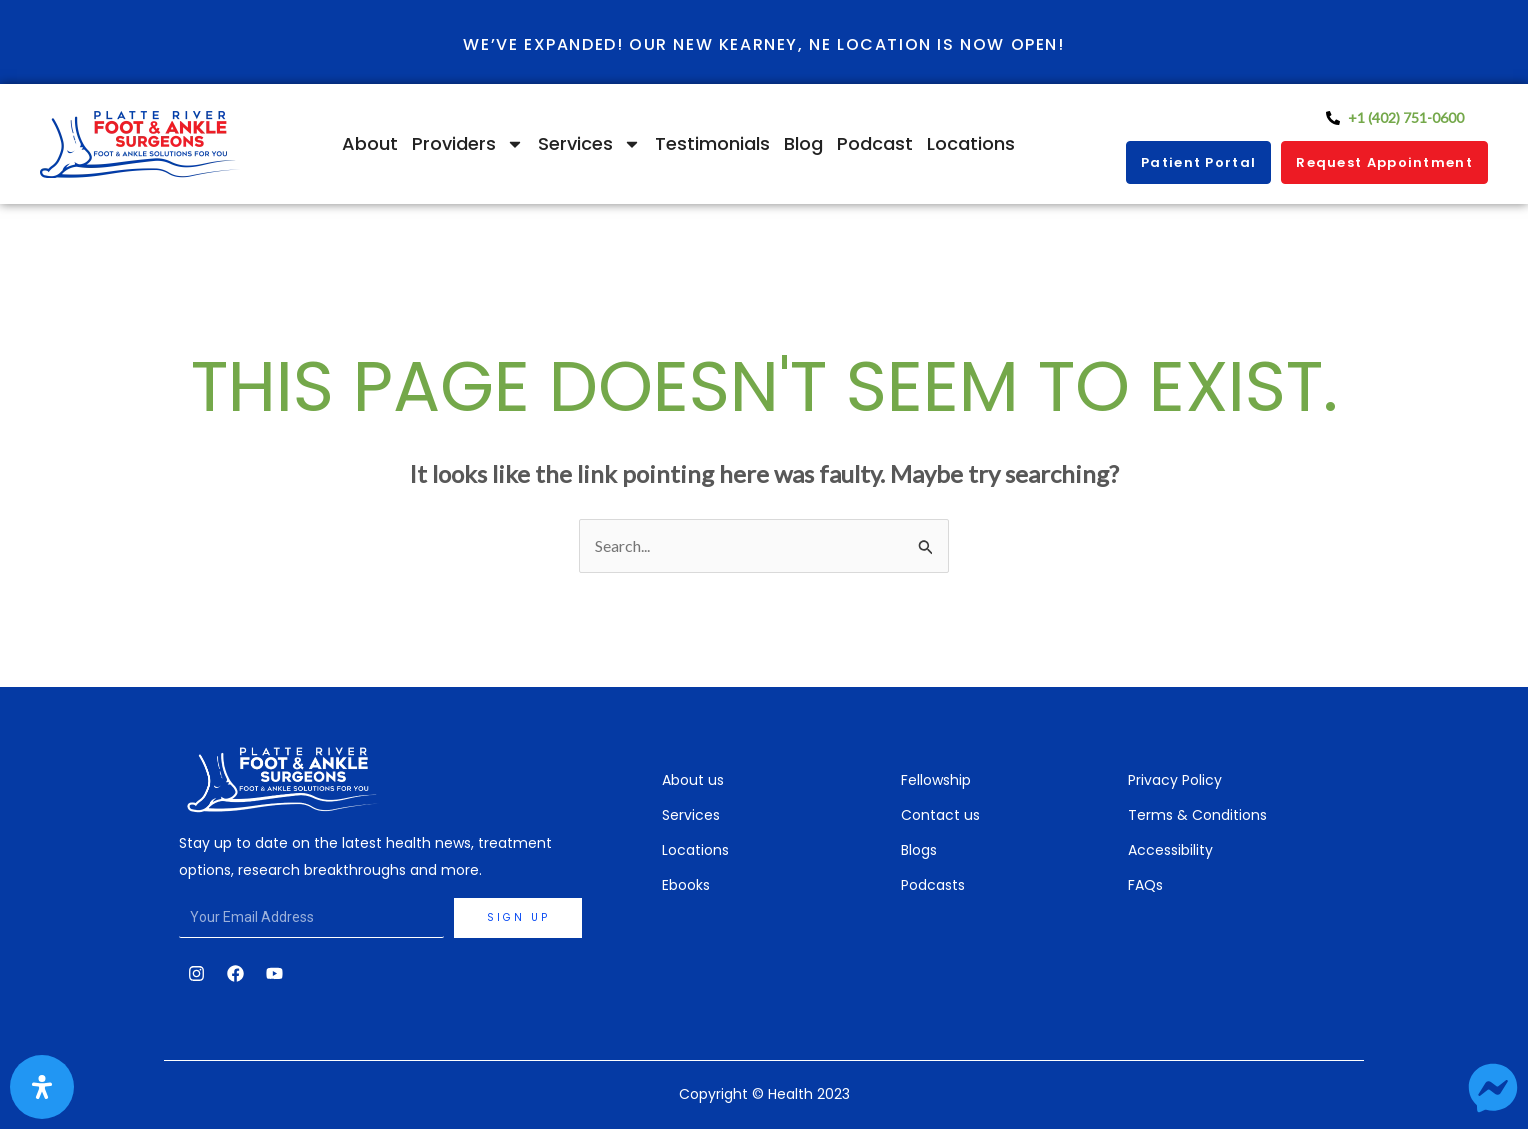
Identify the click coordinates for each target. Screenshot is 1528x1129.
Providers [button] (468, 144)
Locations (971, 143)
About (370, 143)
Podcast (875, 143)
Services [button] (589, 144)
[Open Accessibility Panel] (42, 1087)
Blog (803, 143)
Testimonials (712, 143)
